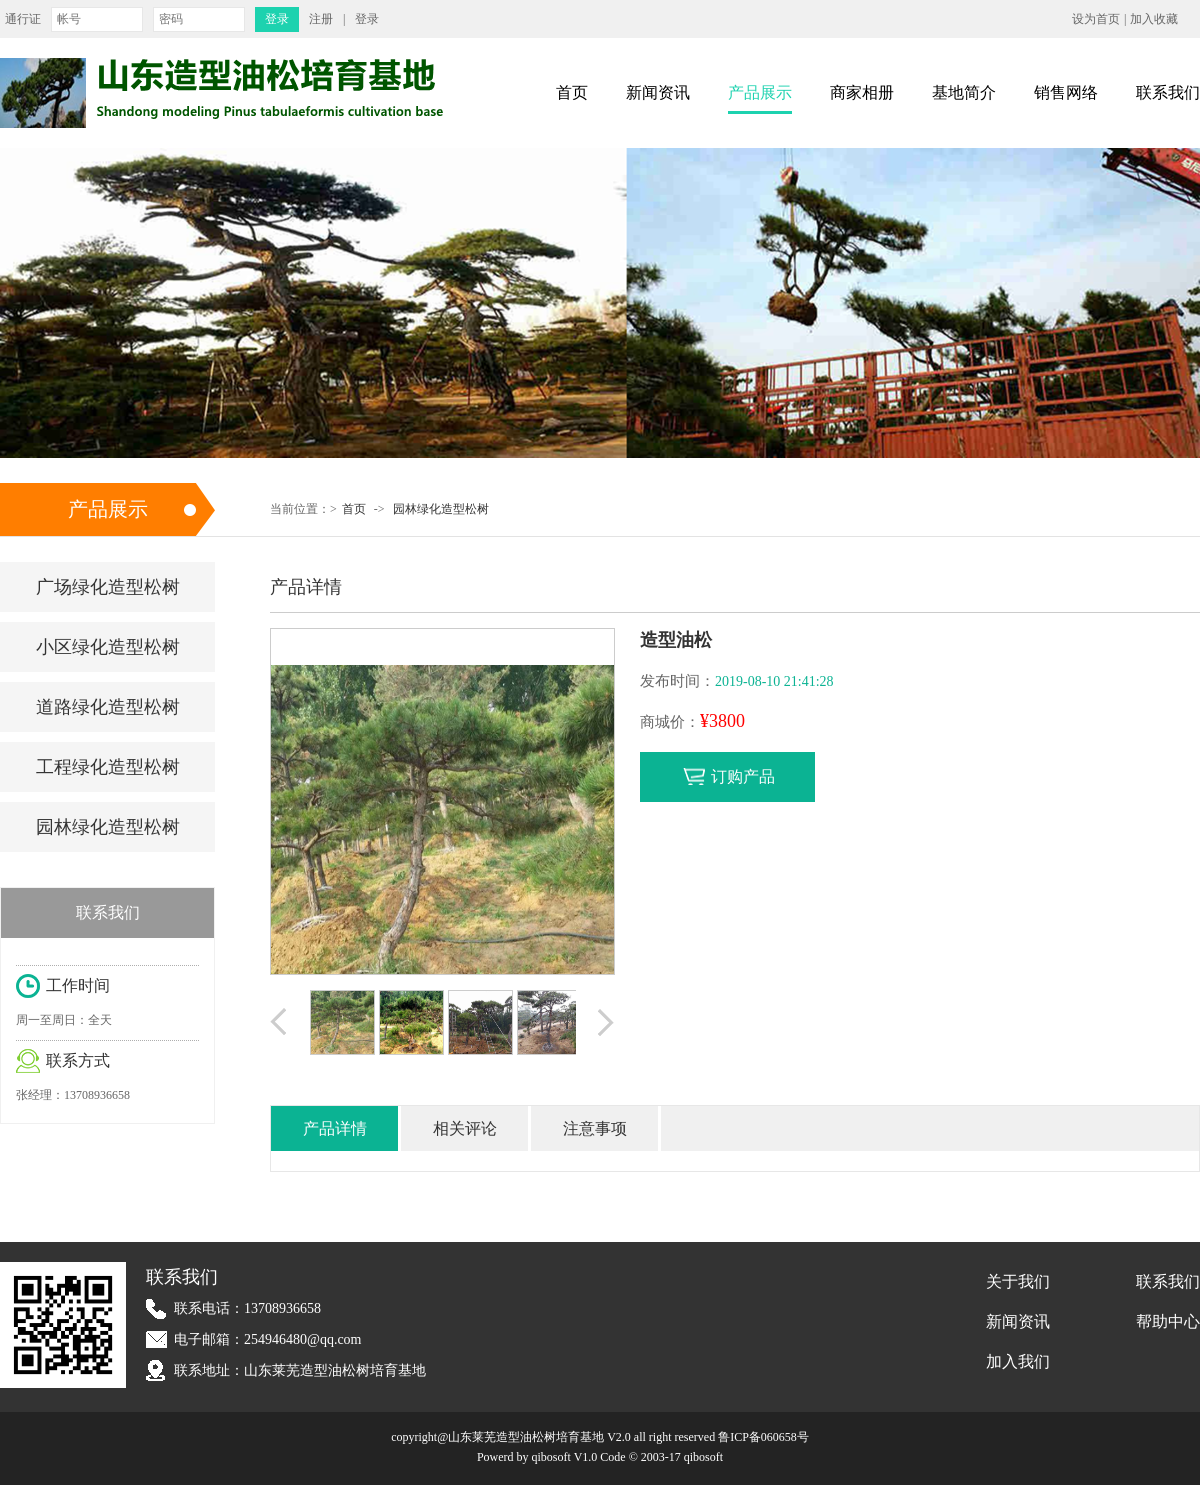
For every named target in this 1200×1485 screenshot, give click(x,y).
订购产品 (743, 776)
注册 (321, 19)
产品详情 (335, 1128)
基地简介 (964, 92)
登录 (367, 19)
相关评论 (465, 1128)
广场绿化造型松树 (108, 587)
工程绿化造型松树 (108, 767)
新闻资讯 (658, 92)
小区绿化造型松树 (108, 647)
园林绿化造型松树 (441, 509)
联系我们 (1168, 92)
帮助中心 (1168, 1321)
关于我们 (1018, 1281)
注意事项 (595, 1128)
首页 (572, 92)
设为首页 (1096, 19)
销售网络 (1066, 92)
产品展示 (760, 92)
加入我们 (1018, 1361)
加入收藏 (1154, 19)
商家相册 (862, 92)
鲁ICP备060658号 (763, 1437)
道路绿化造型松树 (108, 707)
